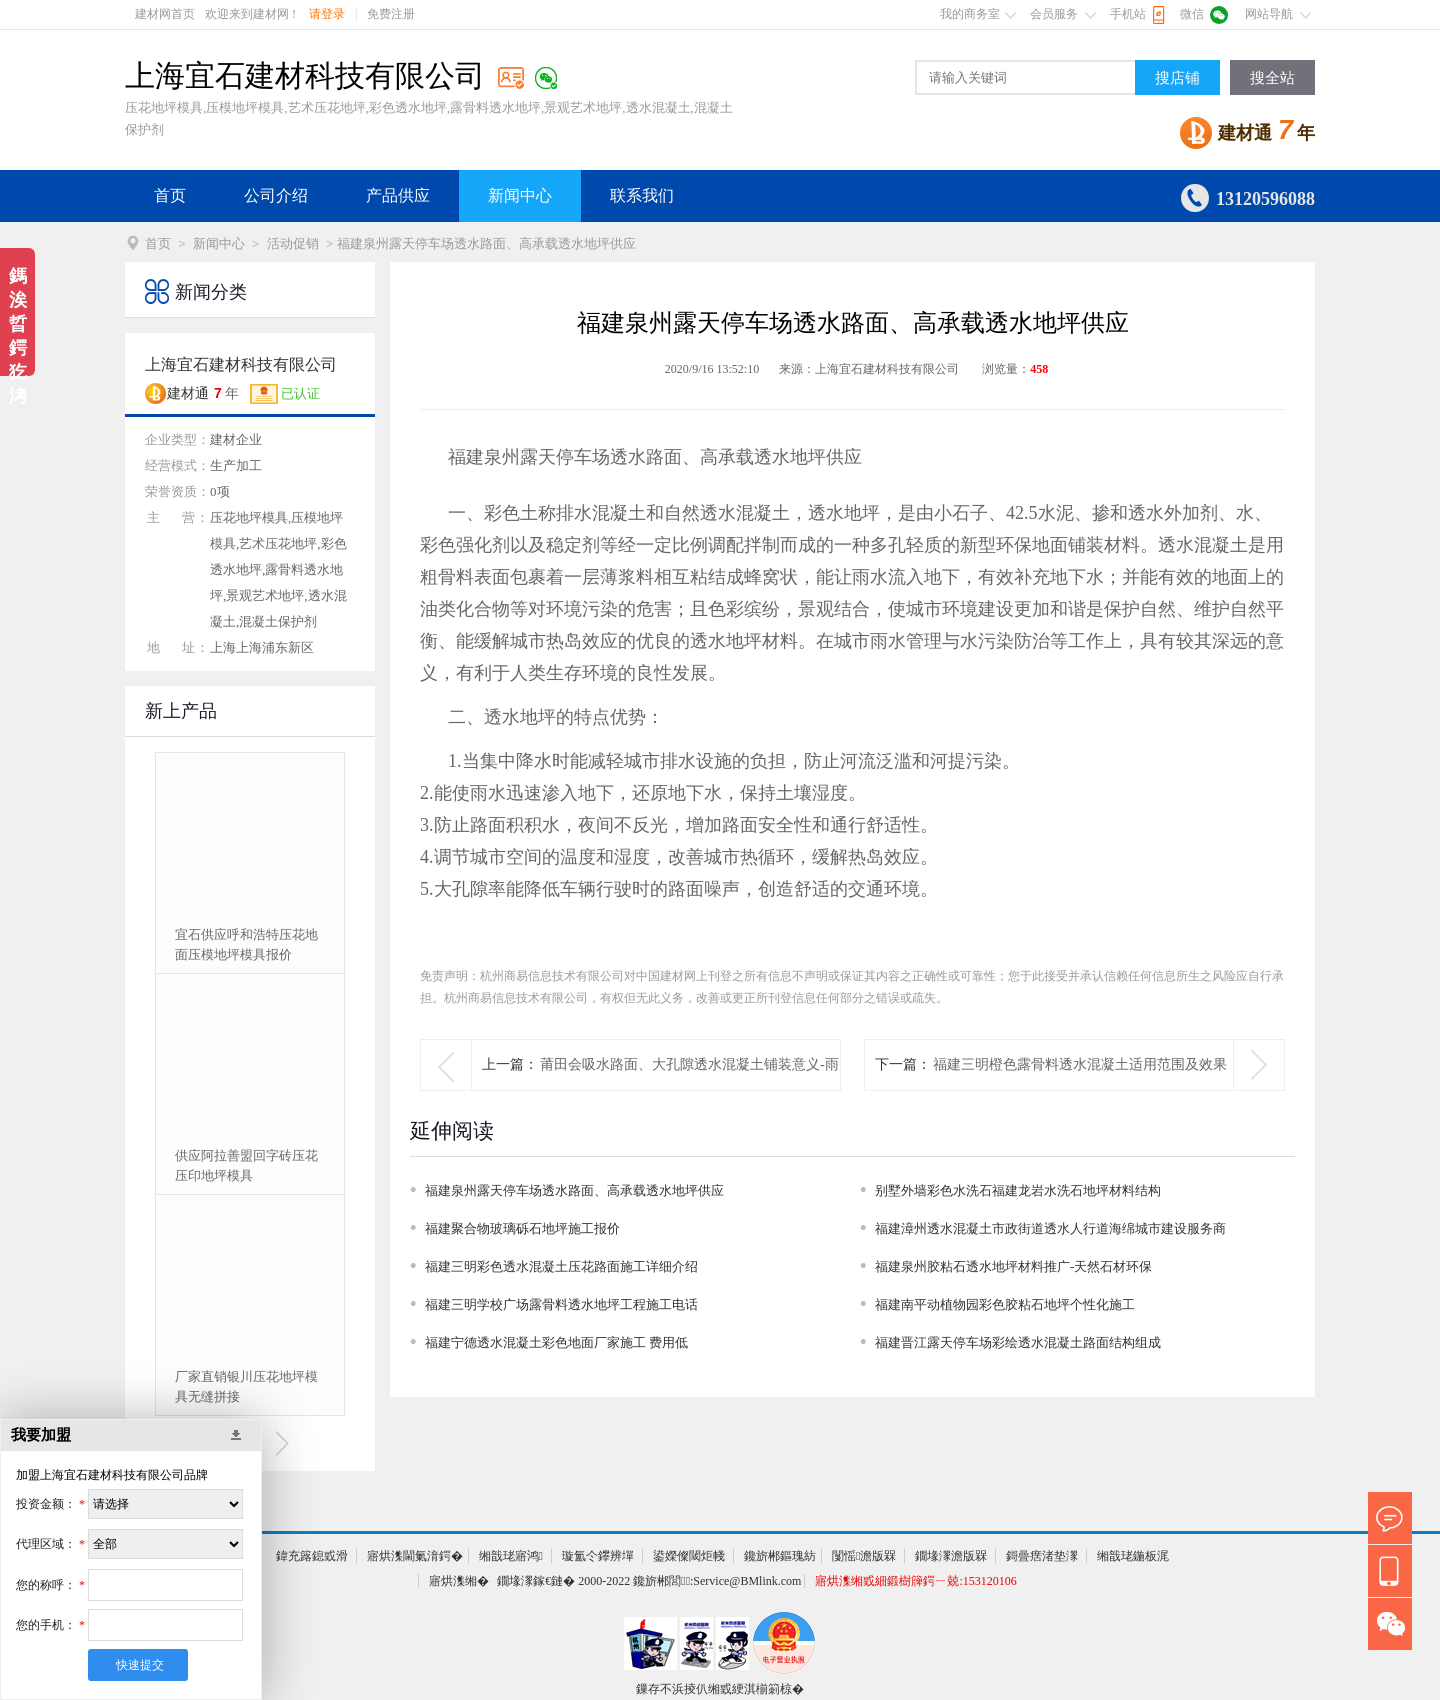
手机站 (1128, 14)
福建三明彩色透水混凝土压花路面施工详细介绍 (561, 1266)
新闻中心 (520, 195)
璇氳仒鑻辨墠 (598, 1556)
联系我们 (642, 195)
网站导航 (1269, 14)
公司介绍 (276, 195)
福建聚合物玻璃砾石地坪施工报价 (522, 1228)
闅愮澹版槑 (864, 1556)
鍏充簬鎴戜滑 (312, 1556)
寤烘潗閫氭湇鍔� (415, 1556)
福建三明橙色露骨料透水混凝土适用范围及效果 (1080, 1064)
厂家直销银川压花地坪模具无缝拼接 (246, 1386)
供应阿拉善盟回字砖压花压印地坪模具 (246, 1165)
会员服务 (1054, 14)
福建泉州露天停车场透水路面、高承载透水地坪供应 (574, 1190)
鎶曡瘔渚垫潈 (1042, 1556)
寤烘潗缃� (459, 1581)
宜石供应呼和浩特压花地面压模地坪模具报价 (246, 944)
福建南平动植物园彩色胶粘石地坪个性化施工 (1005, 1304)
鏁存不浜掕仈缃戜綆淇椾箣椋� (720, 1689)
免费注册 (391, 14)
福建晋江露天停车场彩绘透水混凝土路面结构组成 (1018, 1342)
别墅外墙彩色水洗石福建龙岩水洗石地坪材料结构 (1018, 1190)
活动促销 (293, 243)
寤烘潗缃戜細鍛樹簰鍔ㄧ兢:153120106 (915, 1581)
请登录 (327, 14)
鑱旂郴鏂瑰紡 (780, 1556)
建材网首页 (165, 14)
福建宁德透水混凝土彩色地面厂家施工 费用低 (556, 1342)
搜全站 (1272, 78)
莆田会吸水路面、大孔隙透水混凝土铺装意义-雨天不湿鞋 (689, 1089)
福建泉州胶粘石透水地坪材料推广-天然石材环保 (1013, 1266)
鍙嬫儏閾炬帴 (689, 1556)
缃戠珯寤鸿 (511, 1556)
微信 (1192, 14)
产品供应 (398, 195)
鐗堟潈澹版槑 (951, 1556)
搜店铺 (1177, 78)
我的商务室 (970, 14)
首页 (170, 195)
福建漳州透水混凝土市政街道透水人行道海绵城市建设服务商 (1050, 1228)
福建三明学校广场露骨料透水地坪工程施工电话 (561, 1304)
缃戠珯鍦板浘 (1133, 1556)
